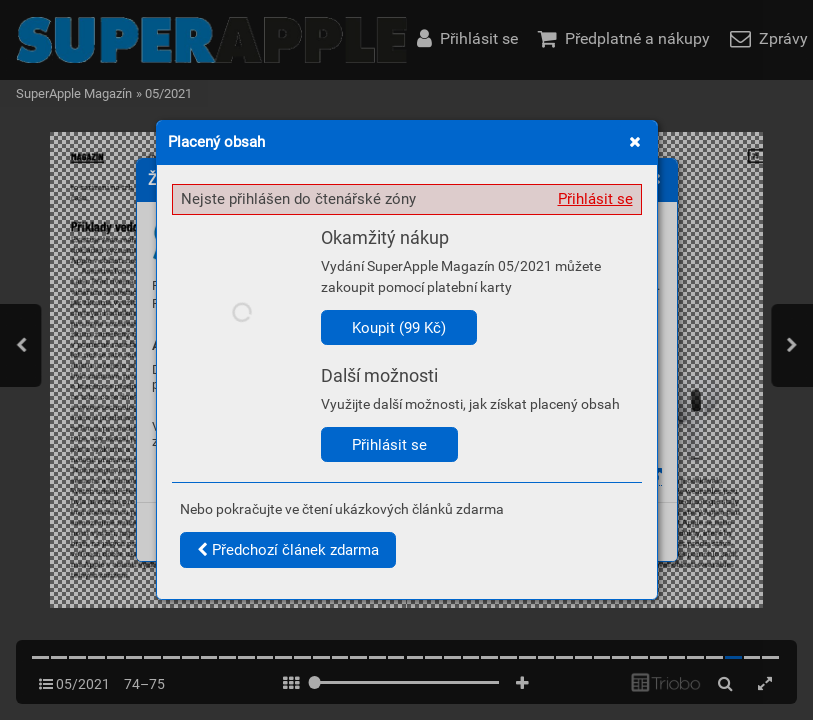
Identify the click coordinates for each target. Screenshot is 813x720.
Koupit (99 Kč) (399, 328)
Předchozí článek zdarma (288, 550)
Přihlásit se (595, 199)
